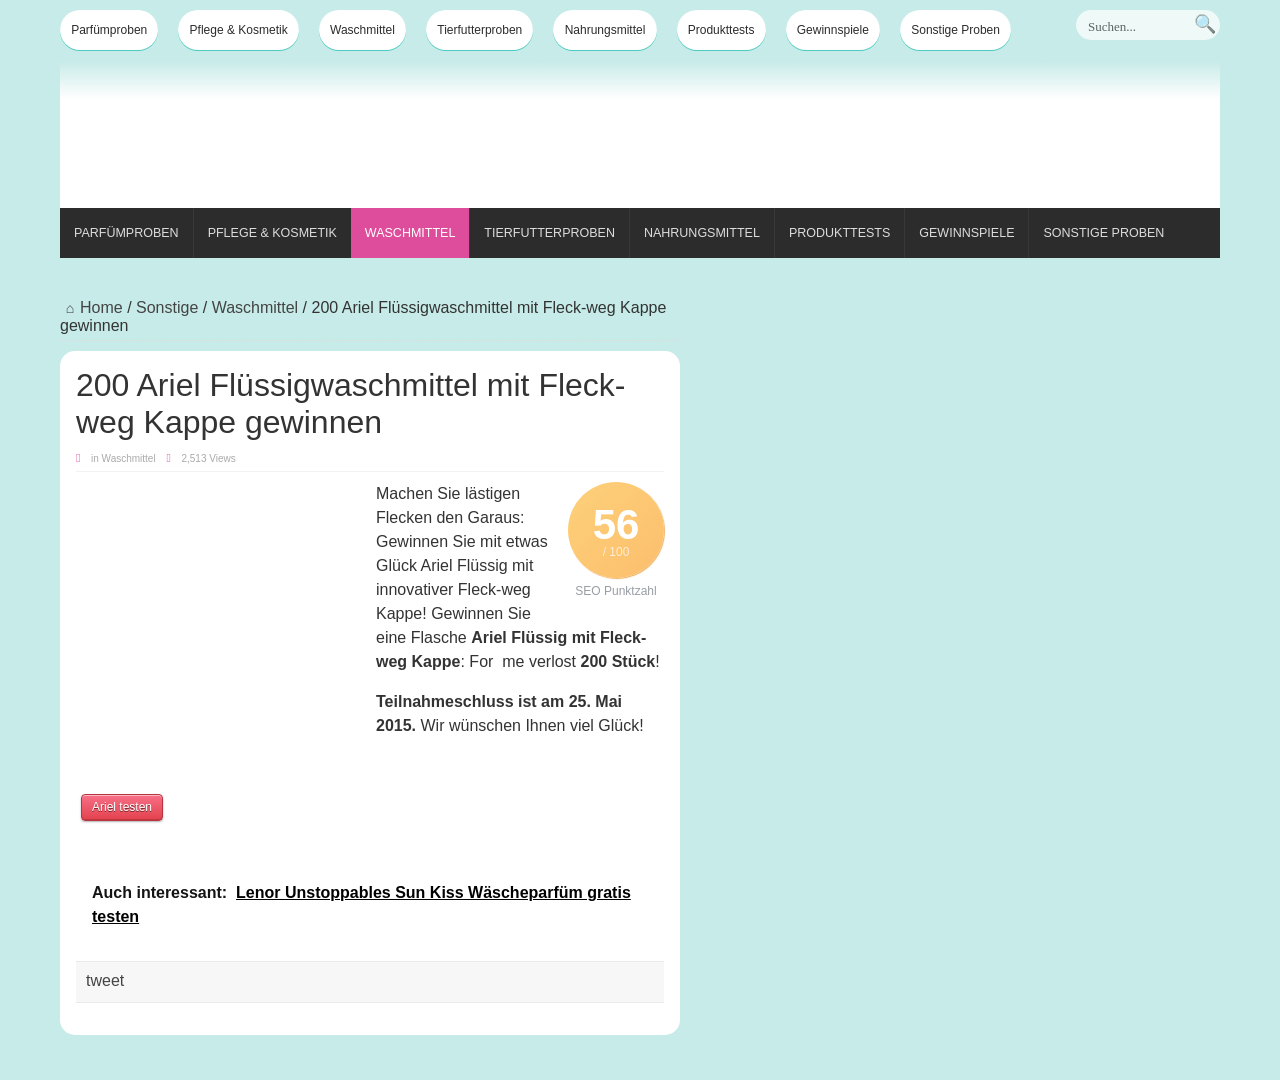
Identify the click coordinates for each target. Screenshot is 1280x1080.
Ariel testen (122, 807)
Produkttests (721, 30)
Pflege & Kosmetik (239, 30)
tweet (105, 980)
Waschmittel (362, 30)
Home (91, 307)
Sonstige (167, 307)
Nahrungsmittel (605, 30)
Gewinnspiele (833, 30)
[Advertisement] (856, 138)
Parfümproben (109, 30)
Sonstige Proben (955, 30)
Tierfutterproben (479, 30)
